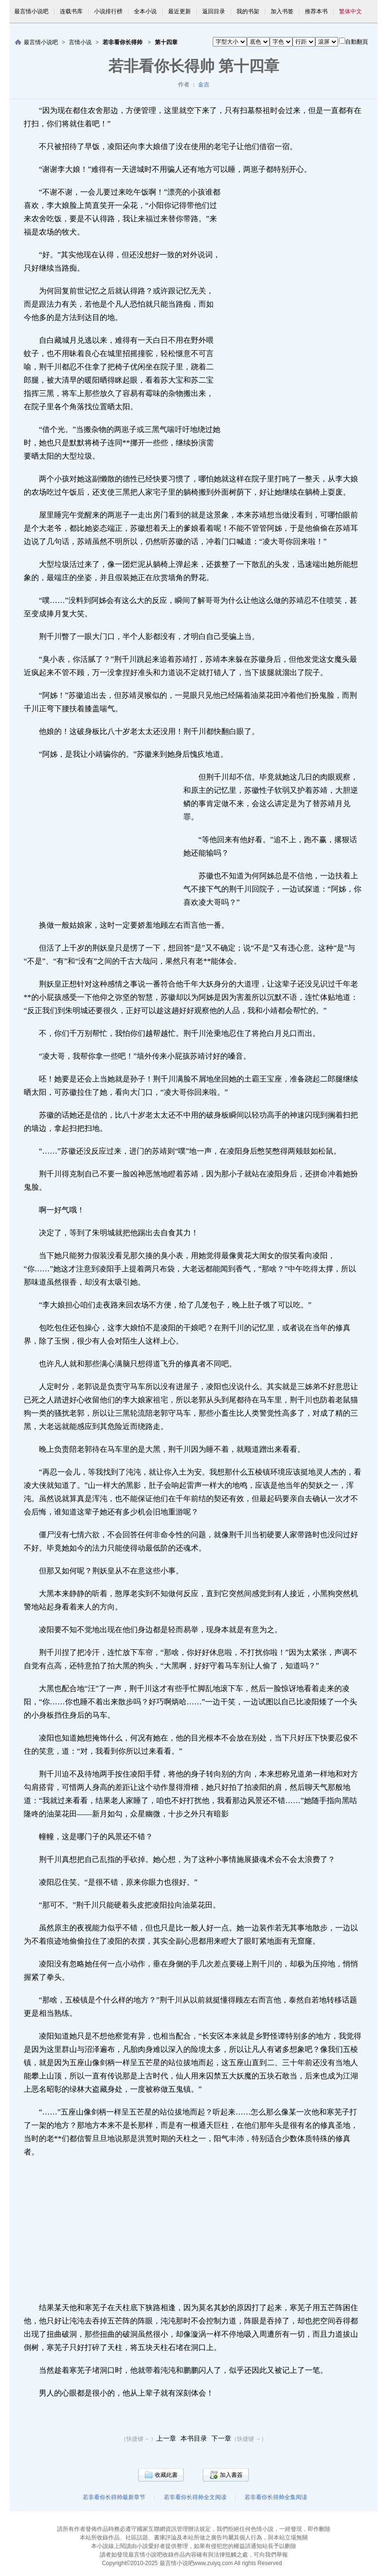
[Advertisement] (297, 323)
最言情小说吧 (31, 11)
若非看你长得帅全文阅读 (195, 2497)
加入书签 (282, 11)
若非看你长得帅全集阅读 (276, 2497)
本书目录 (193, 2438)
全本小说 (145, 11)
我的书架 (247, 11)
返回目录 (213, 11)
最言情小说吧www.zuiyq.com (196, 2563)
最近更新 (179, 11)
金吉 (203, 84)
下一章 (221, 2438)
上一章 (166, 2438)
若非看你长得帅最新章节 (114, 2497)
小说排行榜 (108, 11)
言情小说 (80, 42)
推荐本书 (316, 11)
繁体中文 (350, 11)
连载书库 (71, 11)
